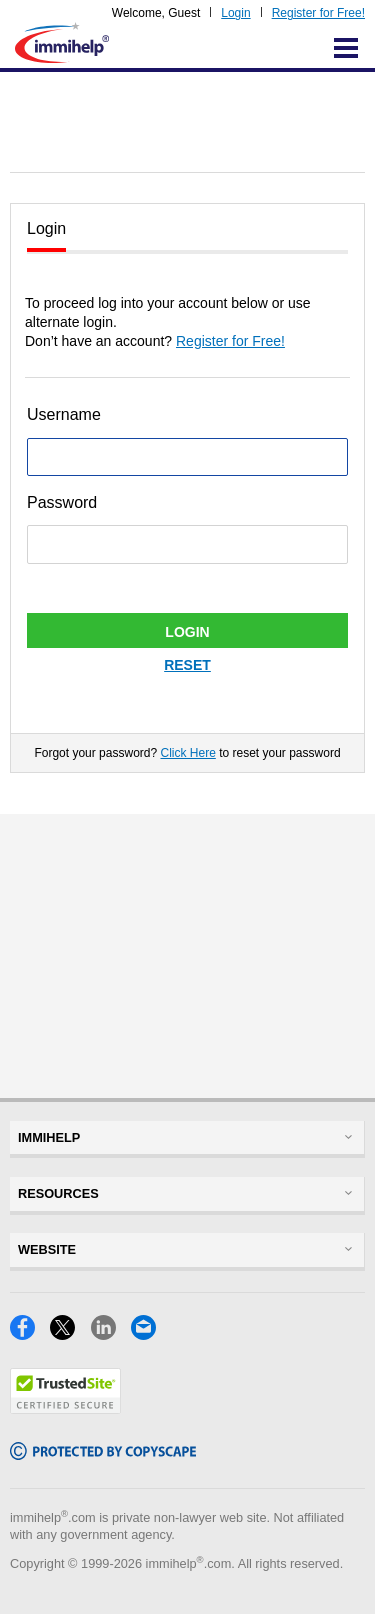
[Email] (149, 1334)
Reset (187, 665)
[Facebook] (30, 1334)
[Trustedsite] (65, 1408)
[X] (70, 1334)
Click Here (187, 753)
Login (235, 13)
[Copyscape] (103, 1454)
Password (62, 502)
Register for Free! (318, 13)
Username (64, 414)
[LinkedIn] (111, 1334)
